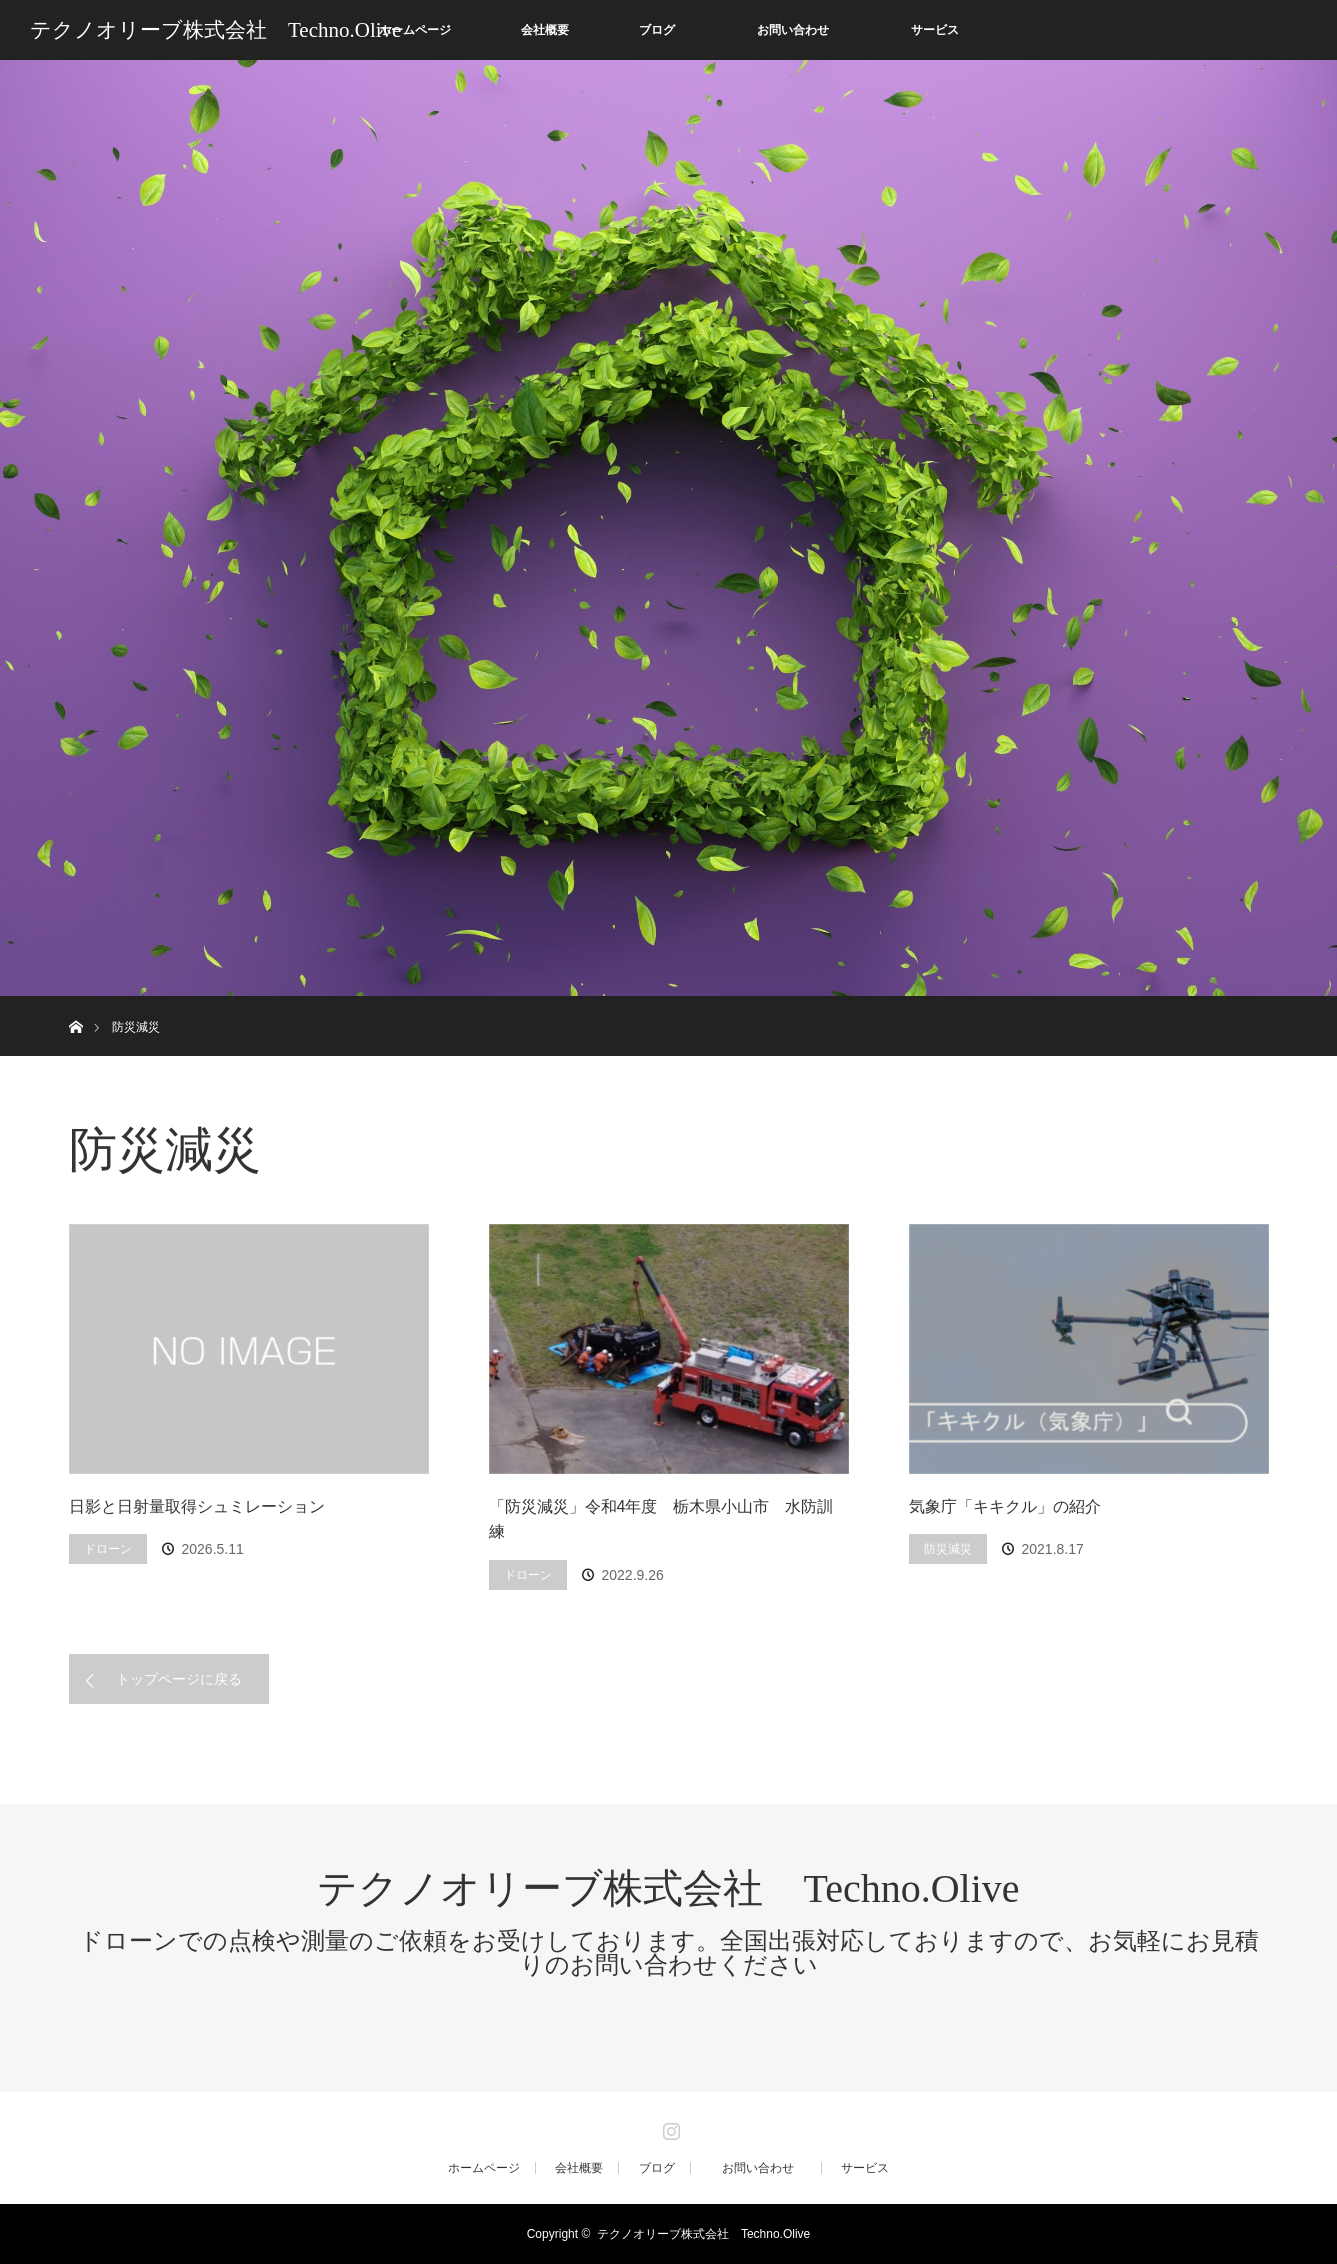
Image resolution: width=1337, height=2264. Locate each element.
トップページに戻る (179, 1679)
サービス (935, 30)
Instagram (669, 2127)
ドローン (108, 1549)
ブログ (657, 30)
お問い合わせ (805, 30)
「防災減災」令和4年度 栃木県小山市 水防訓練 (661, 1519)
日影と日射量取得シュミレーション (197, 1506)
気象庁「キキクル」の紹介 (1005, 1506)
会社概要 (545, 30)
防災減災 (948, 1549)
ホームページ (415, 30)
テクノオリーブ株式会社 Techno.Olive (215, 30)
